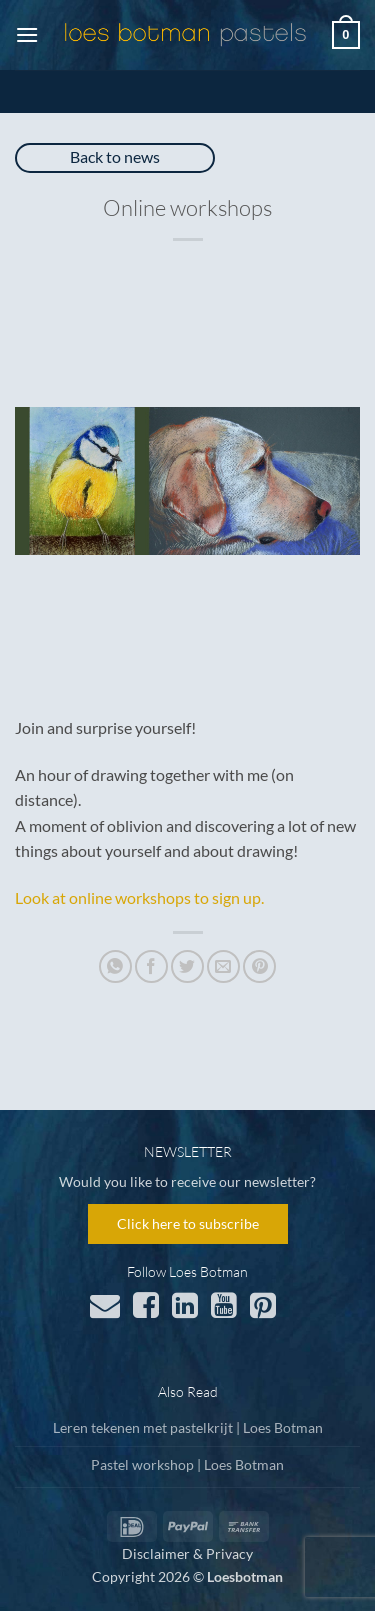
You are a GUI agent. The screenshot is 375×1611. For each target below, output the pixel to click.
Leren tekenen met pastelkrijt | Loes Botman (188, 1427)
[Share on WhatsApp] (115, 966)
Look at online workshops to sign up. (139, 897)
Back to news (115, 156)
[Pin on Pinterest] (259, 966)
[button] (27, 34)
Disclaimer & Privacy (187, 1553)
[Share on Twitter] (187, 966)
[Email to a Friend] (223, 966)
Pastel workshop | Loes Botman (187, 1464)
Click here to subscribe (188, 1223)
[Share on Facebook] (151, 966)
